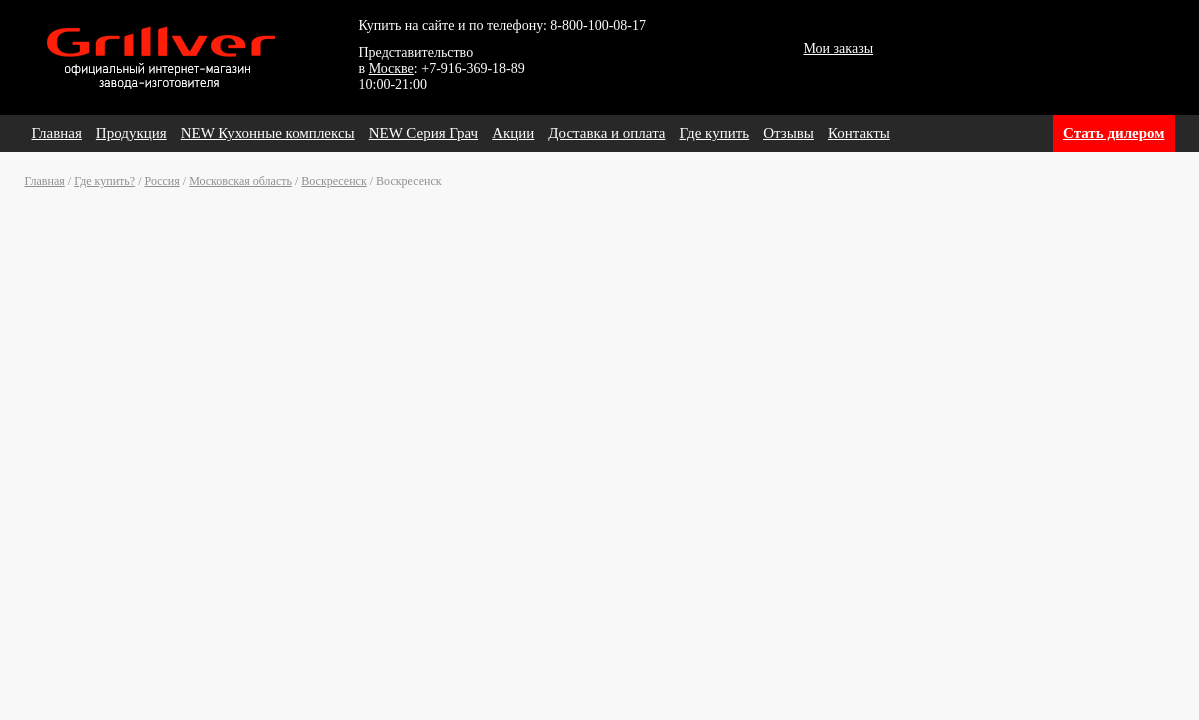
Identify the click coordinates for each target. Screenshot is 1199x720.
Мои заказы (839, 48)
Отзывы (788, 133)
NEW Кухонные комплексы (268, 133)
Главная (57, 133)
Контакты (859, 133)
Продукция (131, 133)
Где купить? (104, 181)
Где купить (715, 133)
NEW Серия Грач (423, 133)
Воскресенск (333, 181)
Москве (391, 68)
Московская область (240, 181)
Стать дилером (1113, 133)
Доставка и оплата (606, 133)
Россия (162, 181)
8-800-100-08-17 (598, 25)
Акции (513, 133)
